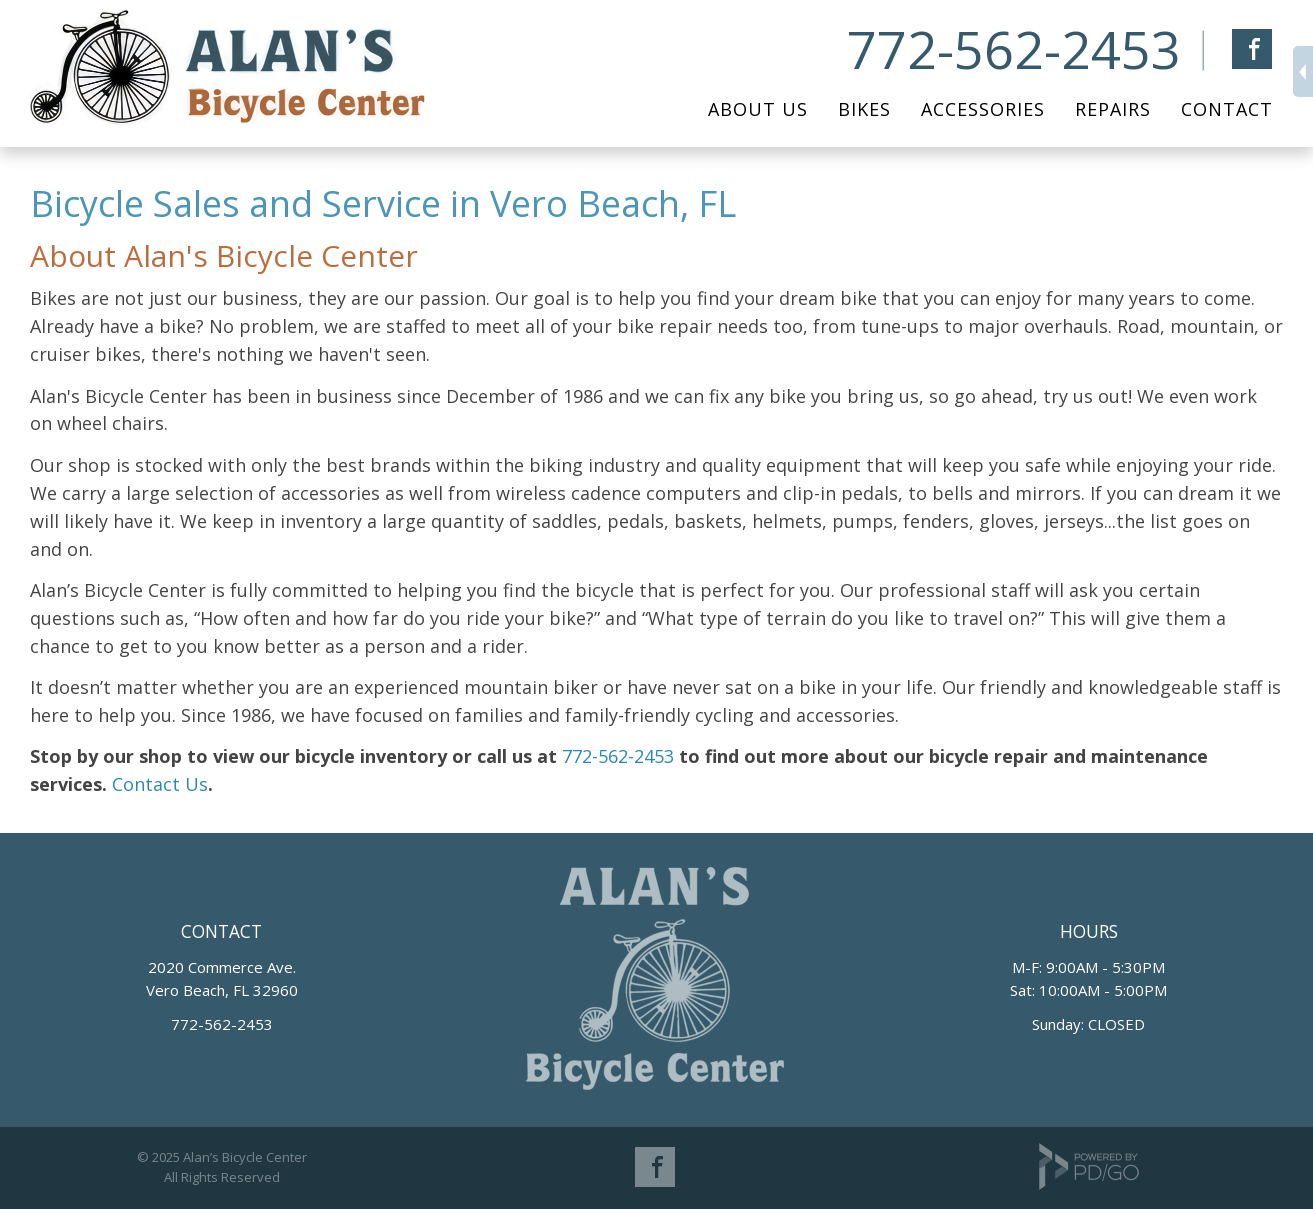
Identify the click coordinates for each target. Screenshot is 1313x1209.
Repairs (1113, 109)
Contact (1227, 109)
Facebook (1252, 49)
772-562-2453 (1014, 48)
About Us (758, 109)
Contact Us (157, 784)
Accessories (983, 109)
